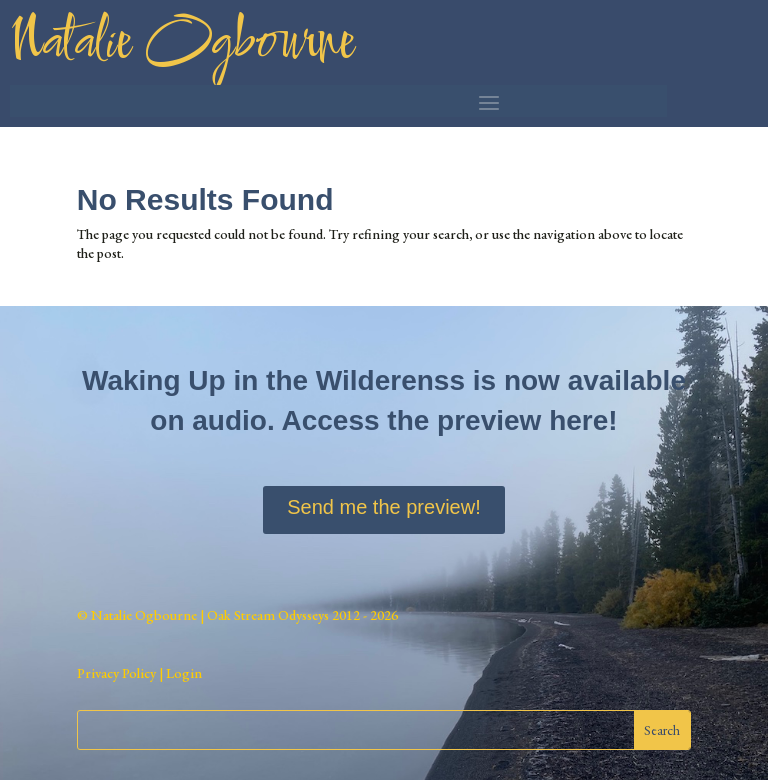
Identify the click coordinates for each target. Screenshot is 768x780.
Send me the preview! (383, 507)
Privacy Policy (116, 673)
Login (182, 673)
